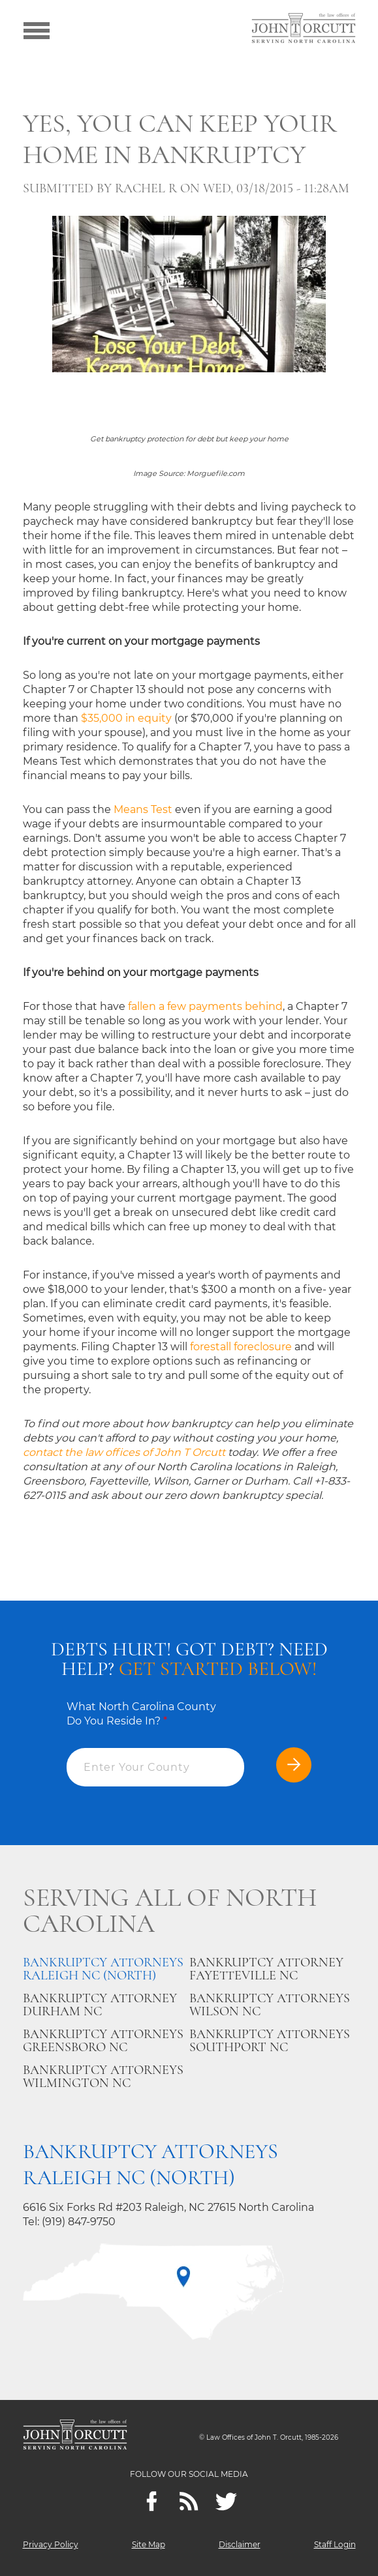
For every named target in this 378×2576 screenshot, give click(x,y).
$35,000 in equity (126, 718)
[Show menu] (36, 29)
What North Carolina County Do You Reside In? (141, 1713)
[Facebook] (152, 2501)
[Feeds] (189, 2501)
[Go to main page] (303, 29)
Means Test (143, 809)
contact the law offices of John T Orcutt (124, 1452)
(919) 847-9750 (79, 2221)
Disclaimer (239, 2544)
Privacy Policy (50, 2544)
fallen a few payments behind (205, 1006)
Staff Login (335, 2544)
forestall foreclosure (241, 1346)
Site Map (148, 2544)
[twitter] (226, 2501)
